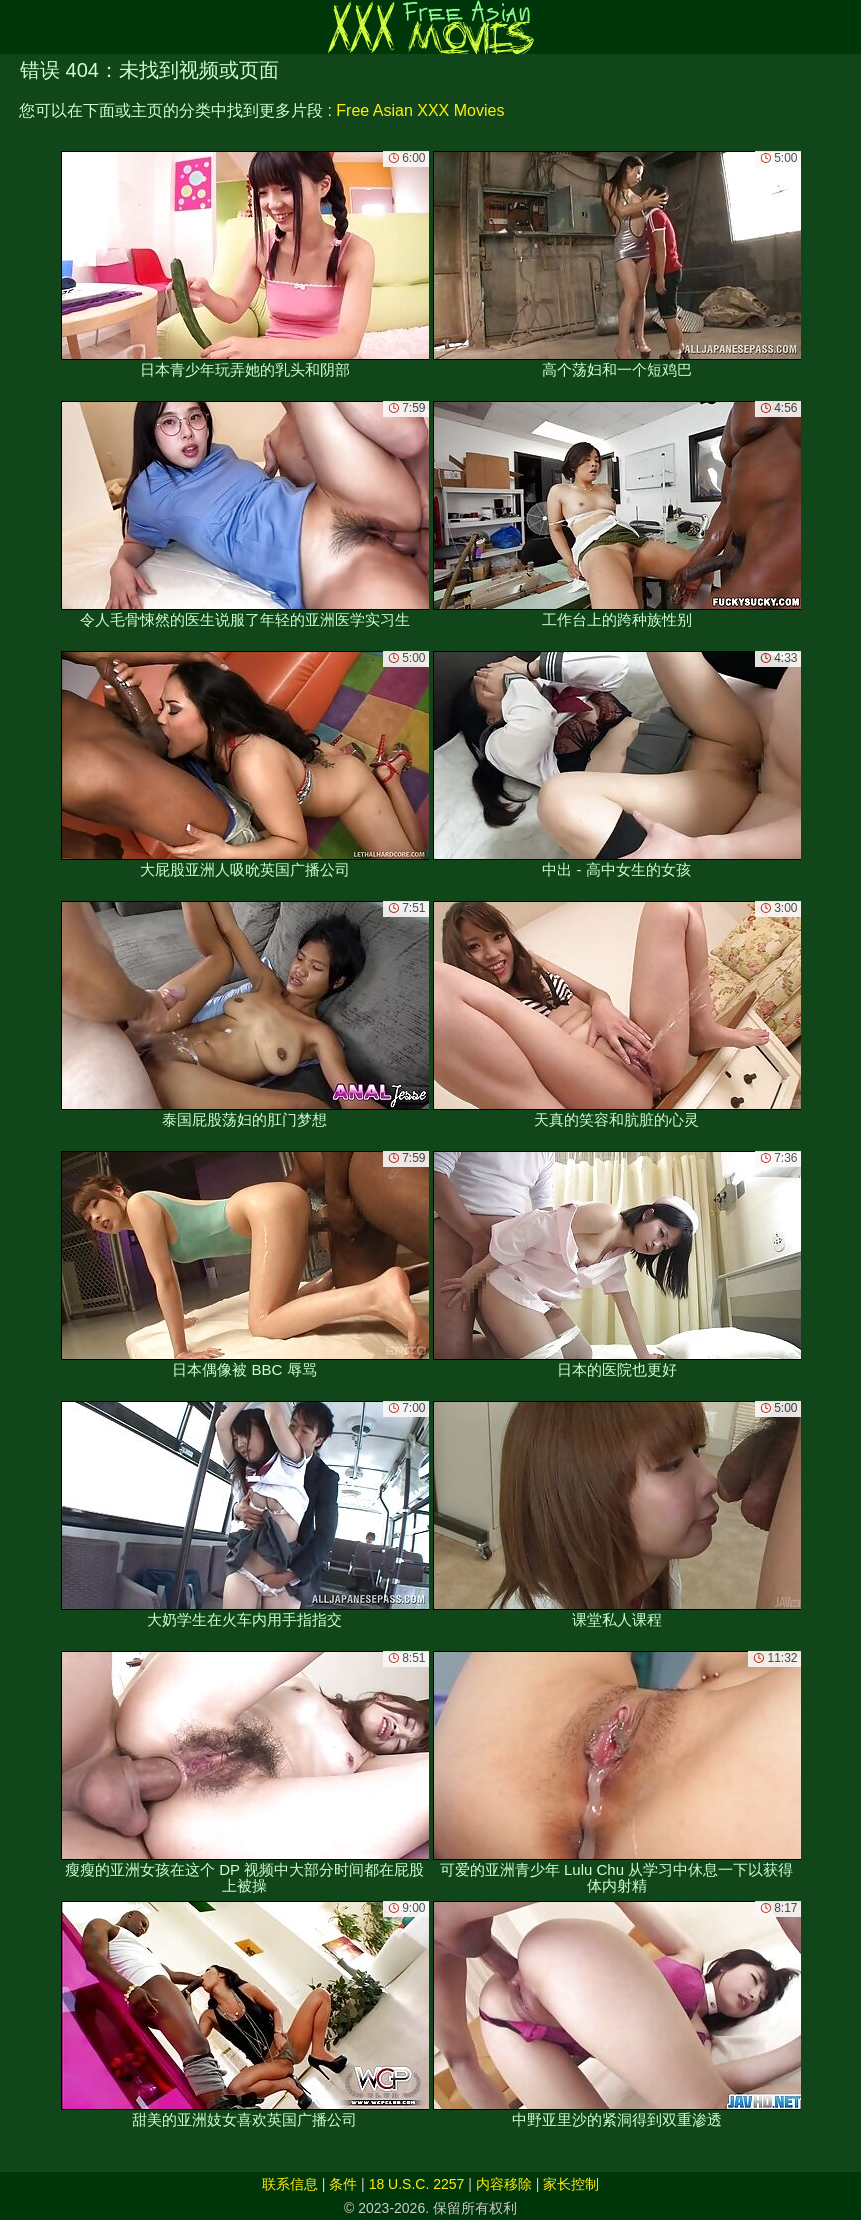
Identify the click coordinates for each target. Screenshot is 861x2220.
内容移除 (504, 2184)
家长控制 (571, 2184)
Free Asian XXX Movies (420, 110)
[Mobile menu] (18, 27)
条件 (343, 2184)
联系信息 (290, 2184)
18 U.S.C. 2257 (417, 2184)
